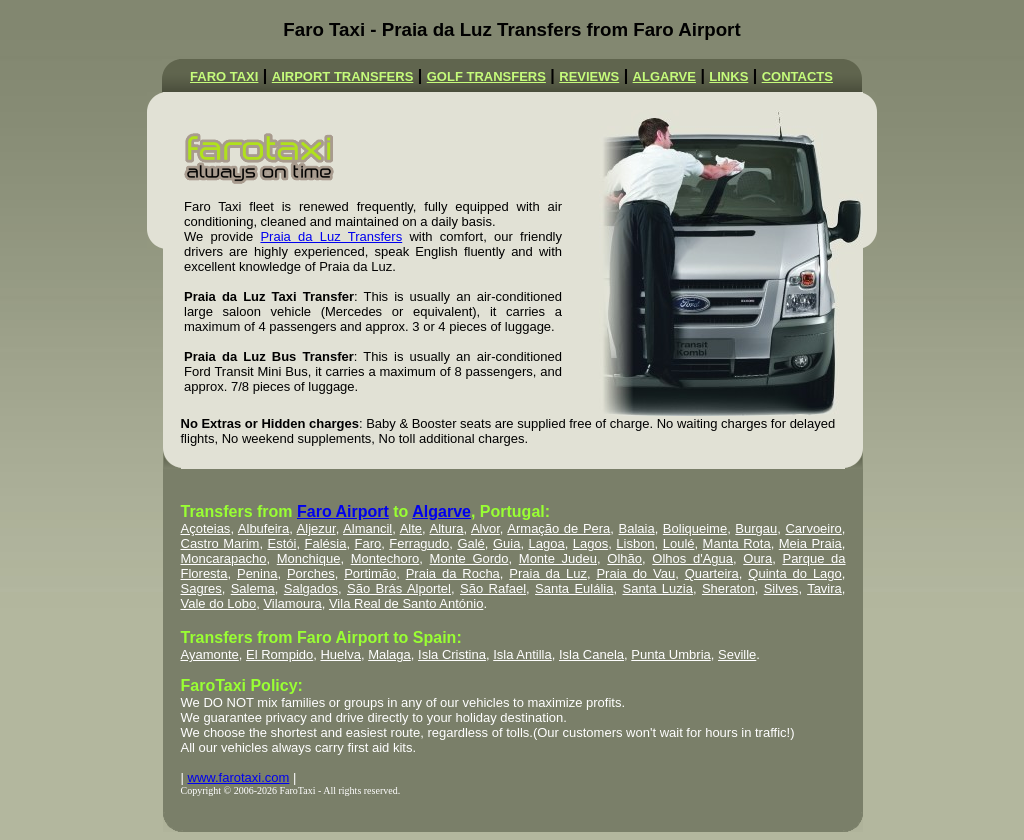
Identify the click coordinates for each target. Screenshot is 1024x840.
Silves (781, 588)
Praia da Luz (548, 573)
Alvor (485, 528)
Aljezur (316, 528)
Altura (447, 528)
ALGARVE (664, 76)
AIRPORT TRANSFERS (343, 76)
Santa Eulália (574, 588)
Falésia (325, 543)
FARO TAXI (224, 76)
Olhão (624, 558)
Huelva (340, 654)
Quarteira (712, 573)
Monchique (309, 558)
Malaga (389, 654)
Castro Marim (220, 543)
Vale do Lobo (219, 603)
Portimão (370, 573)
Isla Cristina (452, 654)
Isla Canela (591, 654)
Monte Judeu (558, 558)
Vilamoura (292, 603)
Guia (506, 543)
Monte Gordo (469, 558)
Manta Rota (737, 543)
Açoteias (206, 528)
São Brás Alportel (399, 588)
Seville (737, 654)
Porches (311, 573)
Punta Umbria (670, 654)
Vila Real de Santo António (406, 603)
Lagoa (547, 543)
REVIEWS (589, 76)
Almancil (367, 528)
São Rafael (493, 588)
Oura (757, 558)
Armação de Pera (558, 528)
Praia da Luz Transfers (331, 236)
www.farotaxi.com (239, 777)
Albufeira (263, 528)
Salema (253, 588)
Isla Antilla (522, 654)
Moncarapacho (224, 558)
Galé (470, 543)
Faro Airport (343, 511)
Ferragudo (419, 543)
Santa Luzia (657, 588)
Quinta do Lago (794, 573)
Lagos (590, 543)
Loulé (679, 543)
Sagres (201, 588)
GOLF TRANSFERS (486, 76)
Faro (367, 543)
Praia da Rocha (453, 573)
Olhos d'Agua (692, 558)
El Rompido (279, 654)
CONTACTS (797, 76)
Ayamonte (210, 654)
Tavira (824, 588)
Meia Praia (810, 543)
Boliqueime (695, 528)
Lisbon (635, 543)
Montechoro (385, 558)
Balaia (637, 528)
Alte (411, 528)
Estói (281, 543)
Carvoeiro (813, 528)
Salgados (311, 588)
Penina (257, 573)
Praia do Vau (635, 573)
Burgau (756, 528)
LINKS (728, 76)
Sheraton (728, 588)
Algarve (441, 511)
